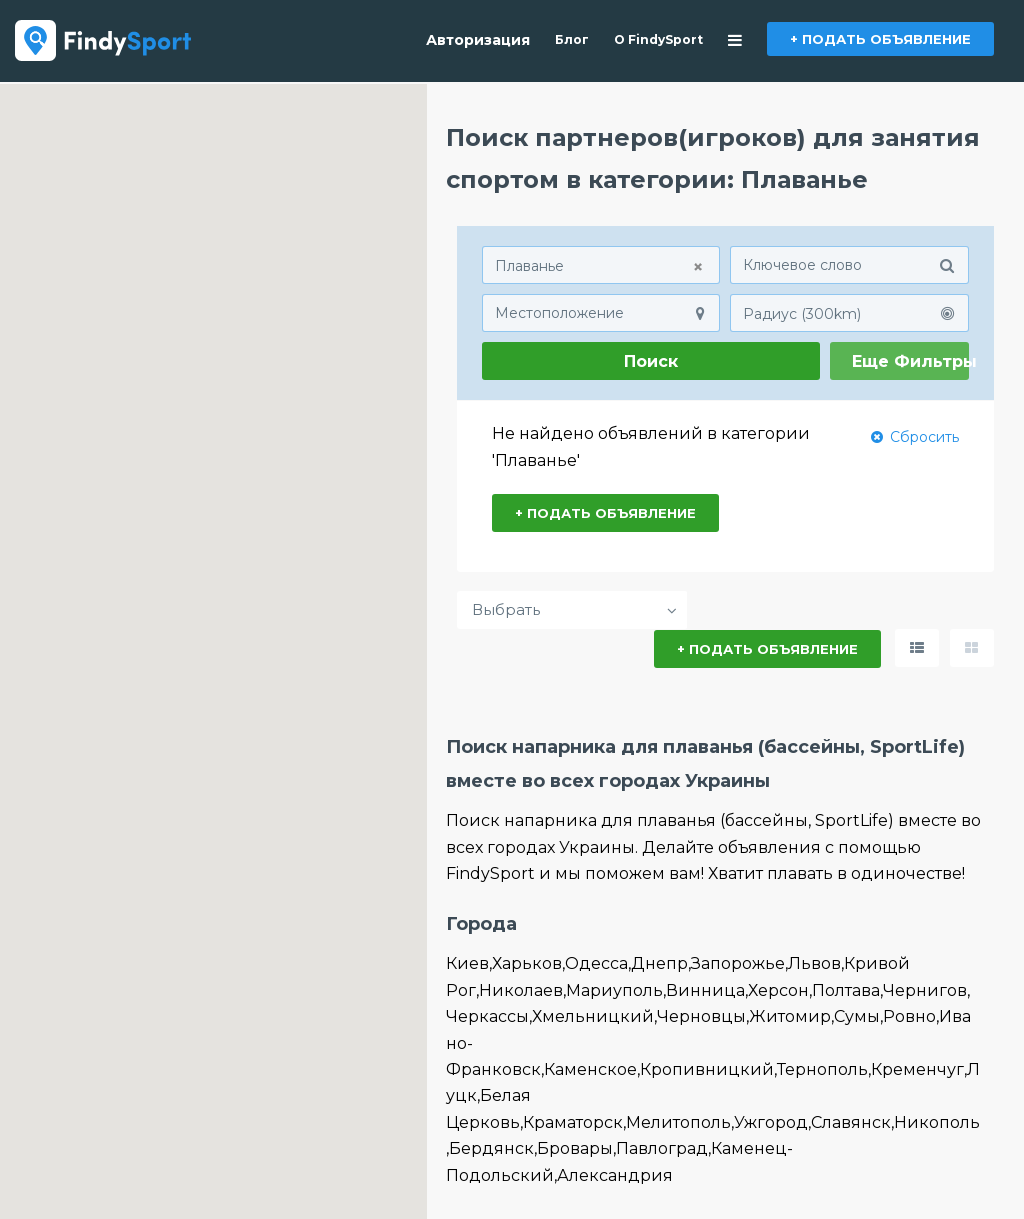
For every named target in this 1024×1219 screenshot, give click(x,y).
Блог (572, 39)
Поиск (651, 361)
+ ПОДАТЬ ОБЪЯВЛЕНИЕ (880, 39)
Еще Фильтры (911, 361)
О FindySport (658, 39)
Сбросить (915, 436)
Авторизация (478, 40)
